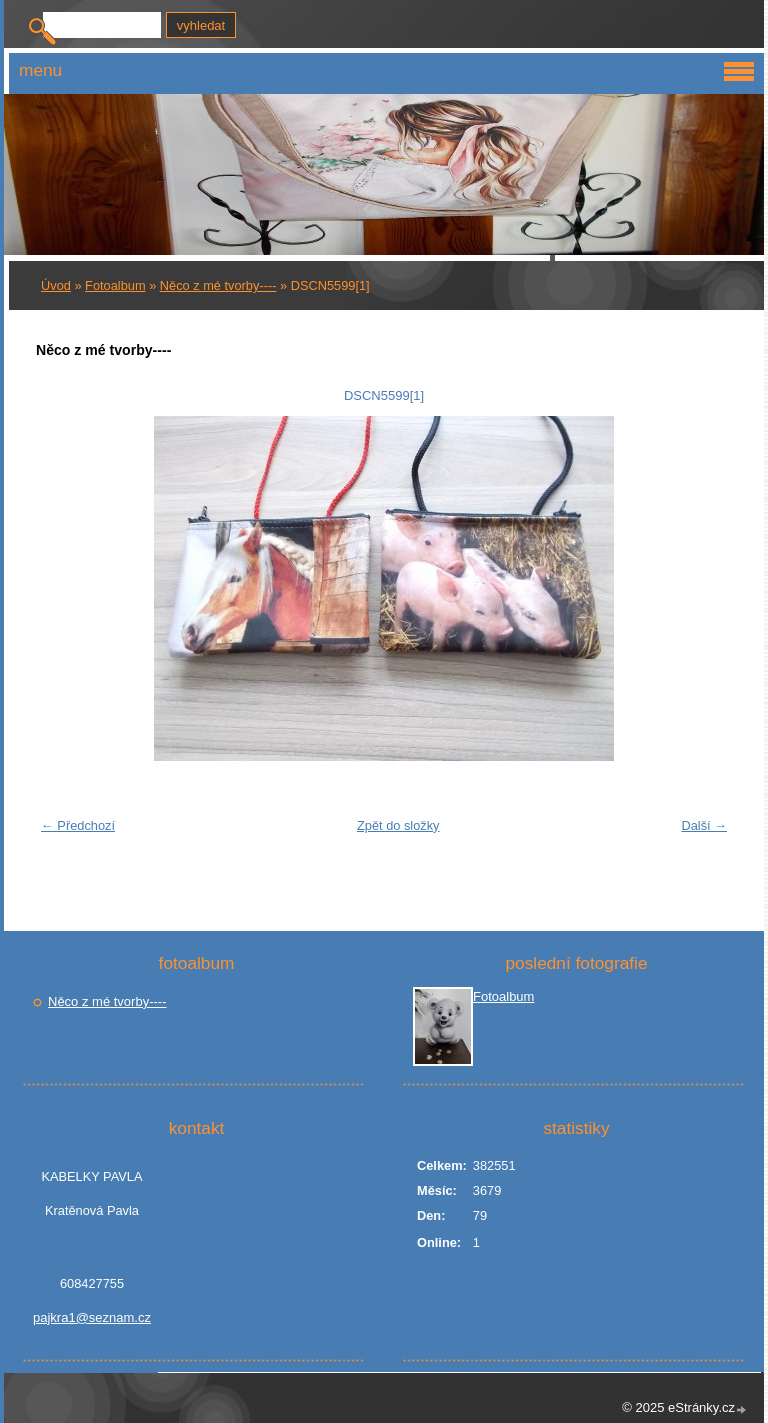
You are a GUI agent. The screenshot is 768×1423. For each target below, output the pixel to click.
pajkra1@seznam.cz (92, 1317)
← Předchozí (78, 825)
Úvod (56, 285)
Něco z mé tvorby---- (218, 285)
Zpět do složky (398, 825)
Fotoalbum (115, 285)
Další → (704, 825)
